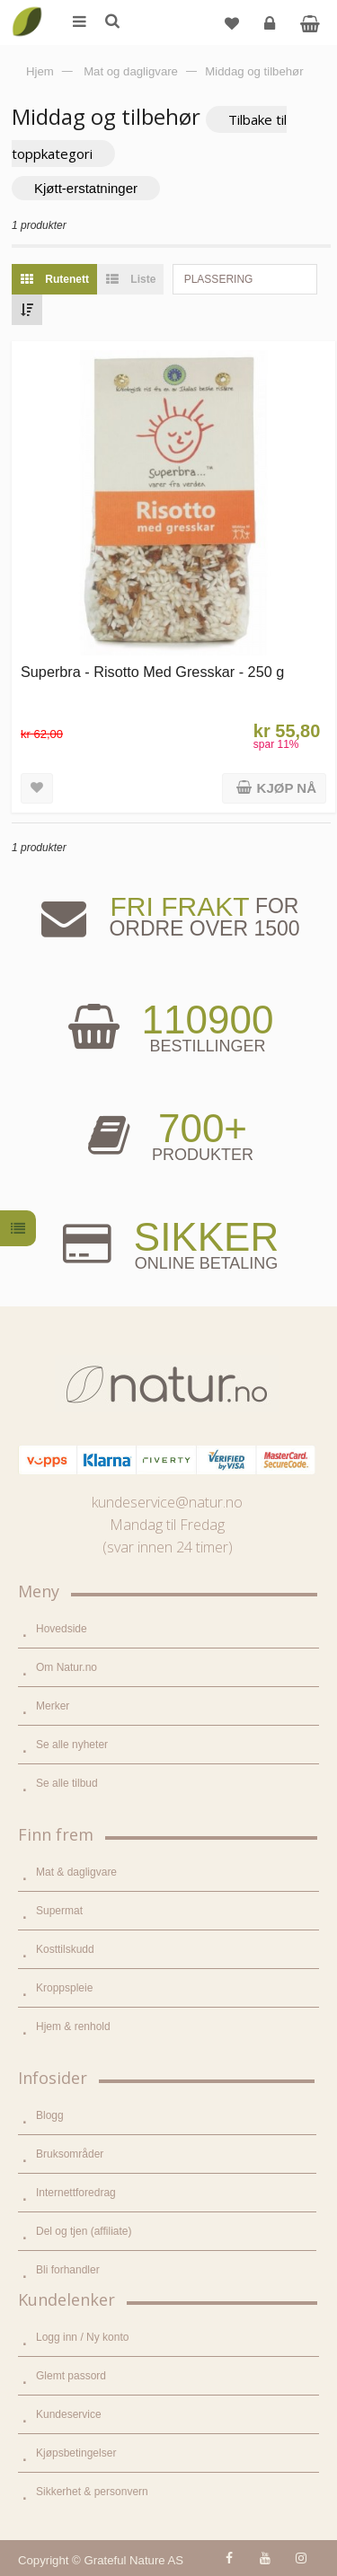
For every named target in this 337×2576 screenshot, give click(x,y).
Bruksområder (69, 2154)
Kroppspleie (64, 1988)
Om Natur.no (66, 1667)
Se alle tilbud (67, 1783)
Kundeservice (69, 2414)
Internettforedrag (76, 2192)
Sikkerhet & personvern (92, 2491)
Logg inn (272, 30)
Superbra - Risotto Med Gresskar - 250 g (152, 672)
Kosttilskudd (65, 1949)
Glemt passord (71, 2375)
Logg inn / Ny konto (82, 2337)
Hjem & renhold (73, 2026)
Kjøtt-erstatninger (85, 188)
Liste (126, 279)
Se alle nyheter (72, 1744)
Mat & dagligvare (76, 1872)
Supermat (59, 1910)
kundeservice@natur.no (167, 1502)
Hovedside (61, 1628)
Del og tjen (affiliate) (84, 2231)
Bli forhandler (68, 2270)
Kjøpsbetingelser (76, 2453)
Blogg (50, 2115)
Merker (52, 1706)
